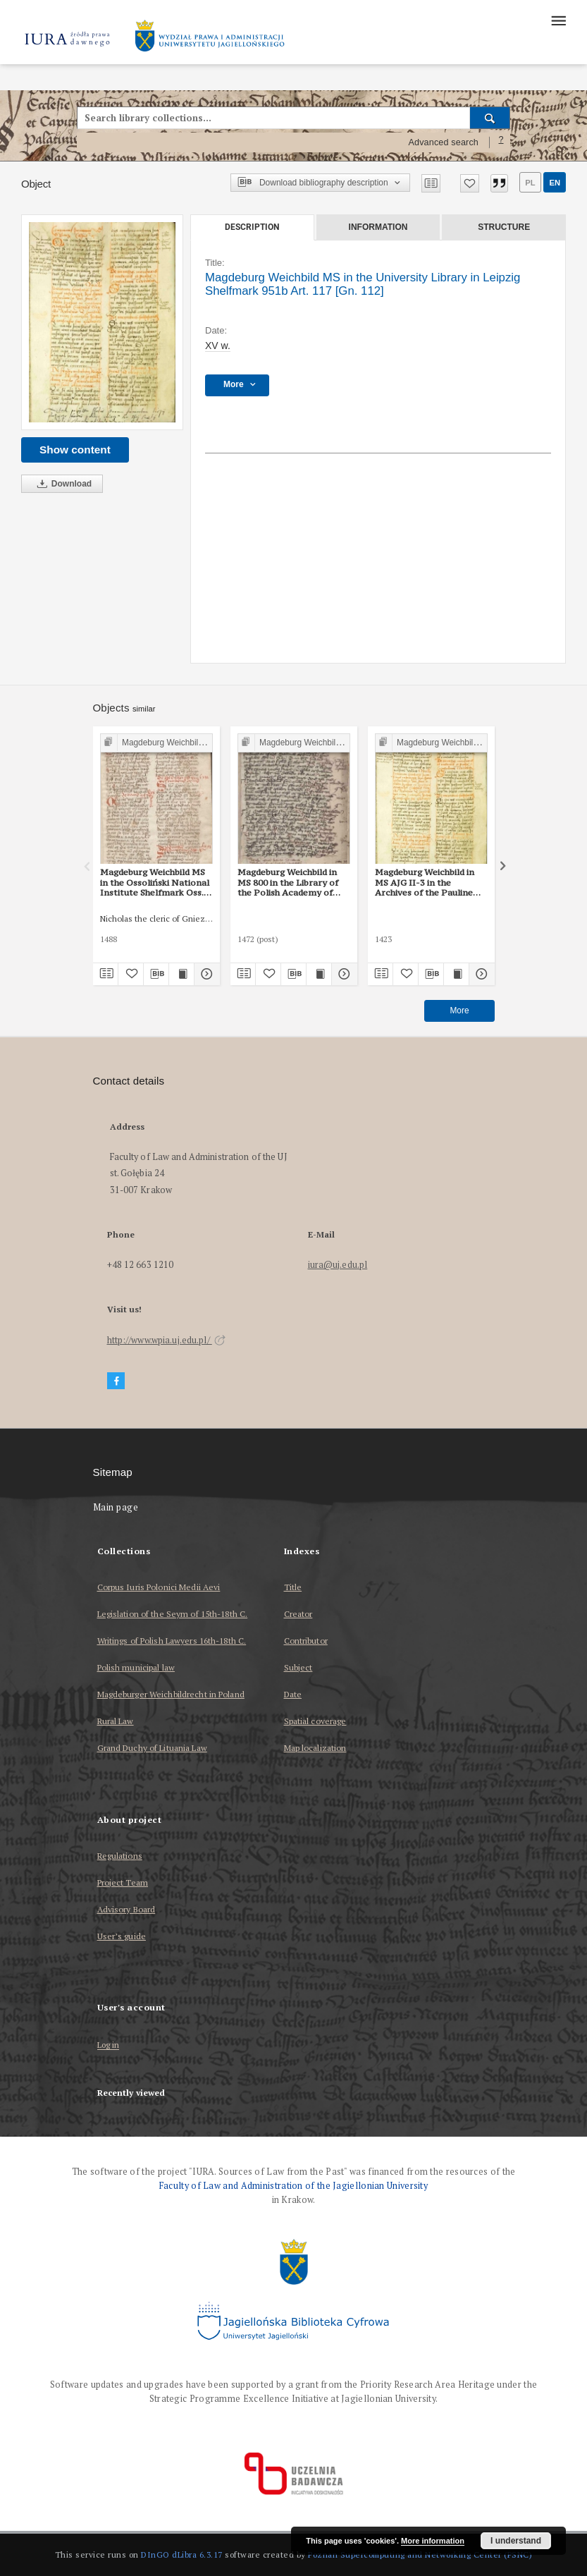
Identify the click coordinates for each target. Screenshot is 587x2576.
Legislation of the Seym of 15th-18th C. (172, 1614)
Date (293, 1694)
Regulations (119, 1855)
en (554, 182)
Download (62, 484)
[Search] (490, 117)
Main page (116, 1507)
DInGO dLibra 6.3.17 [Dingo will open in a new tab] (182, 2554)
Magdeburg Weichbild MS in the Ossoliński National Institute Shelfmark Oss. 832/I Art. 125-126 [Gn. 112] (154, 882)
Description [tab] (252, 227)
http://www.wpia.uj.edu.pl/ (166, 1340)
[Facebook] (116, 1381)
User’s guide (121, 1936)
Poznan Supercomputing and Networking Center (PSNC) (420, 2554)
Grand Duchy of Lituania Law (152, 1747)
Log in (108, 2045)
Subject (298, 1667)
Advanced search (443, 142)
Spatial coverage (315, 1721)
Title (293, 1587)
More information (432, 2541)
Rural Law (115, 1721)
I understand (515, 2541)
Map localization (315, 1747)
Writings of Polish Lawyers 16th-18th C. (172, 1640)
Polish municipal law (136, 1667)
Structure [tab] (504, 227)
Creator (298, 1614)
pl (530, 182)
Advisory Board (126, 1909)
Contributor (306, 1640)
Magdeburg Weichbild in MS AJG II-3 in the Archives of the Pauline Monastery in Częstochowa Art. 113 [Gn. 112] (431, 882)
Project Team (122, 1882)
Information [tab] (378, 227)
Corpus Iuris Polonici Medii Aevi (159, 1587)
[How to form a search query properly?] (501, 142)
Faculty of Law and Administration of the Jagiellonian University (293, 2186)
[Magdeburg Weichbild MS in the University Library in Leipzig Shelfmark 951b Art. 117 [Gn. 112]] (102, 322)
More (459, 1010)
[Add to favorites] (469, 183)
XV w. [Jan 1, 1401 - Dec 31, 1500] (217, 345)
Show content (75, 450)
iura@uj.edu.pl (338, 1265)
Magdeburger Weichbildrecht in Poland (171, 1694)
